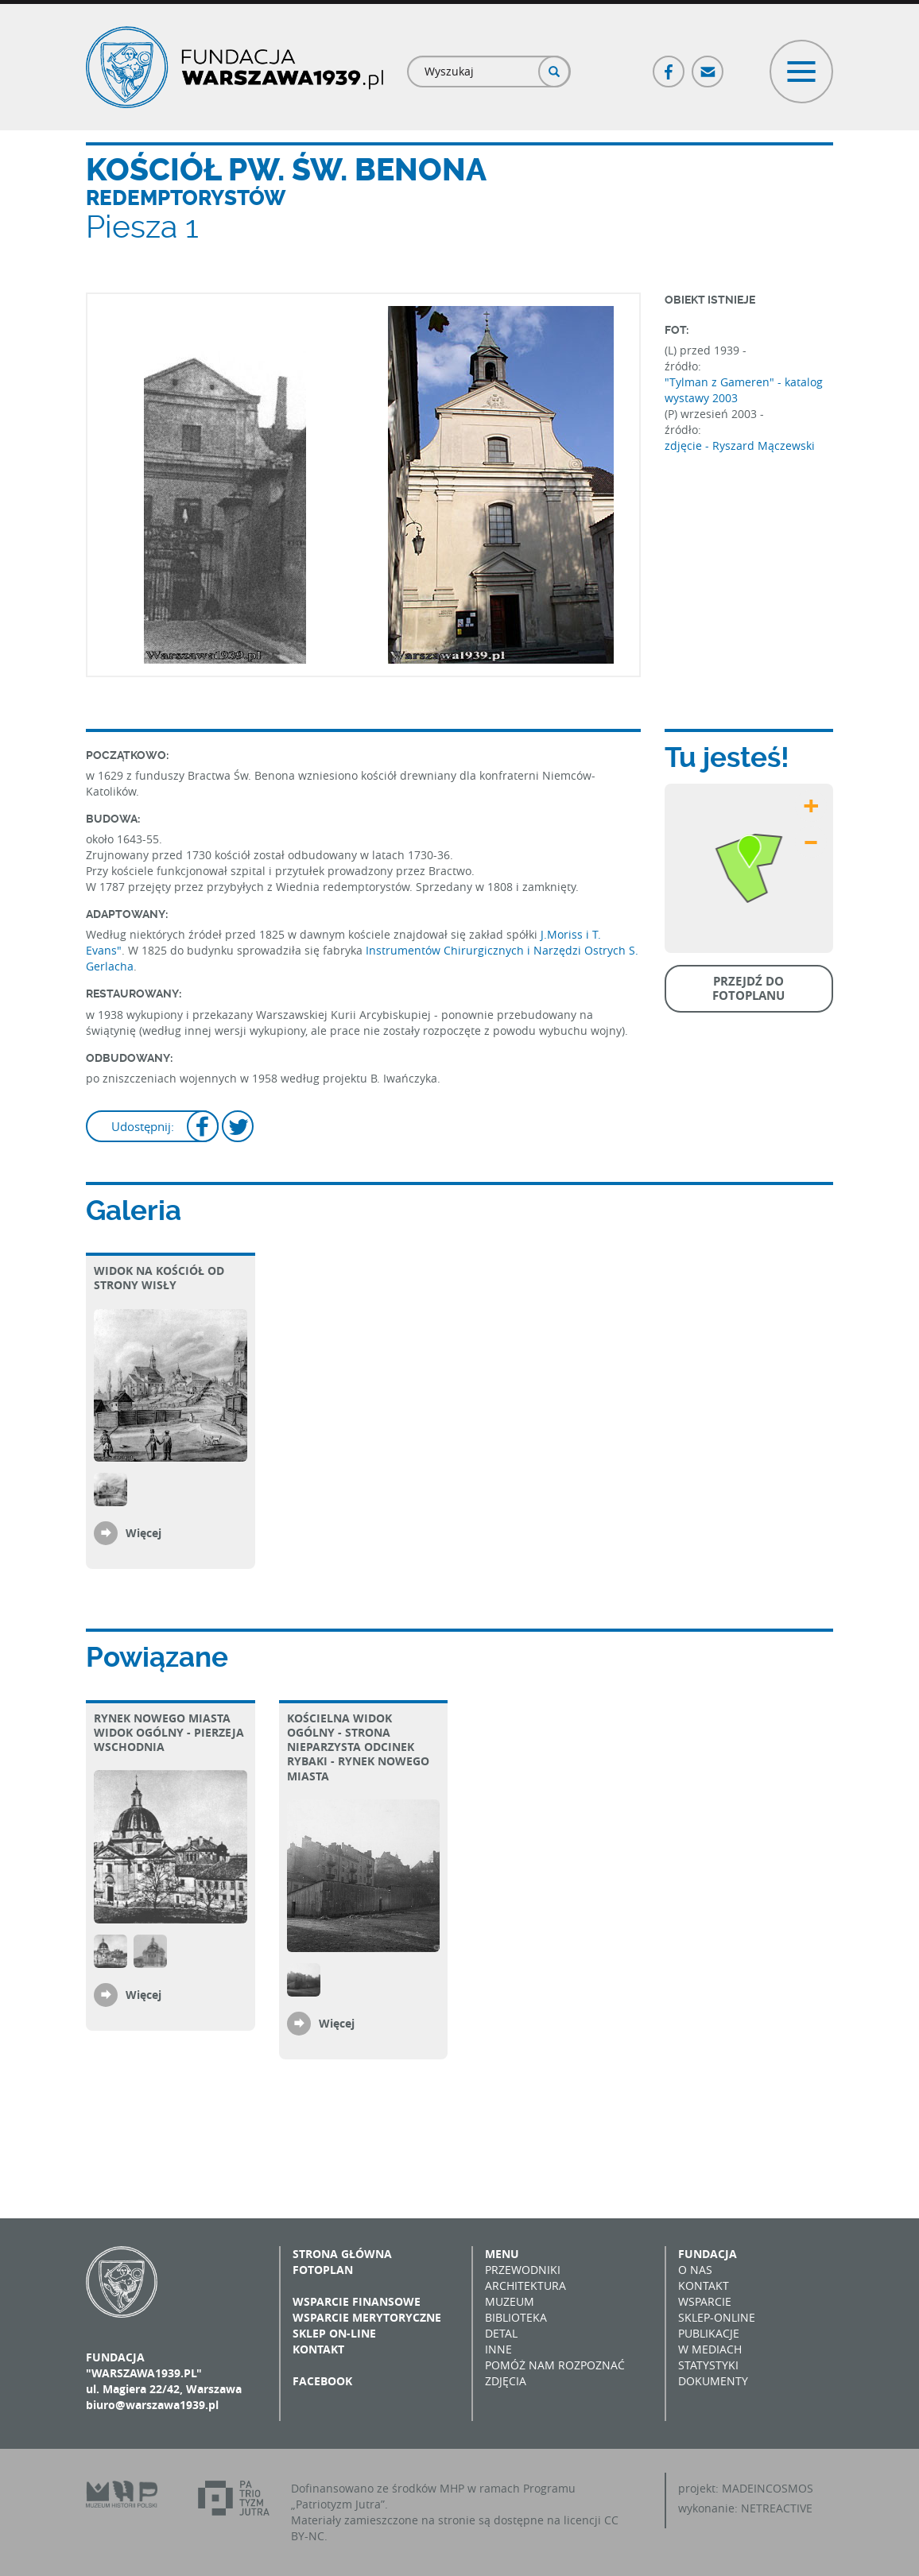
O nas (695, 2269)
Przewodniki (522, 2269)
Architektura (525, 2285)
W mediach (710, 2349)
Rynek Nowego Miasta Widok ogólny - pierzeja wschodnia (169, 1732)
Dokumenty (713, 2380)
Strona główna (342, 2253)
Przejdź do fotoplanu (748, 988)
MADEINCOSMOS (767, 2488)
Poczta (708, 64)
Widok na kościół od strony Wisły (159, 1277)
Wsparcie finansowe (357, 2301)
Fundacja (707, 2253)
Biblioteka (516, 2317)
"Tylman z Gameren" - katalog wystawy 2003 (744, 389)
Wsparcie (704, 2301)
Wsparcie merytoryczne (367, 2317)
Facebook (669, 64)
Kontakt (318, 2349)
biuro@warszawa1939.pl (152, 2404)
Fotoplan (323, 2269)
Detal (501, 2333)
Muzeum (509, 2301)
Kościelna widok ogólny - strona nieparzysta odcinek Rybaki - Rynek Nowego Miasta (358, 1747)
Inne (498, 2349)
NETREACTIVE (776, 2508)
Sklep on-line (334, 2333)
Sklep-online (716, 2317)
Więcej (143, 1532)
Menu (502, 2253)
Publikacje (708, 2333)
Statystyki (708, 2365)
